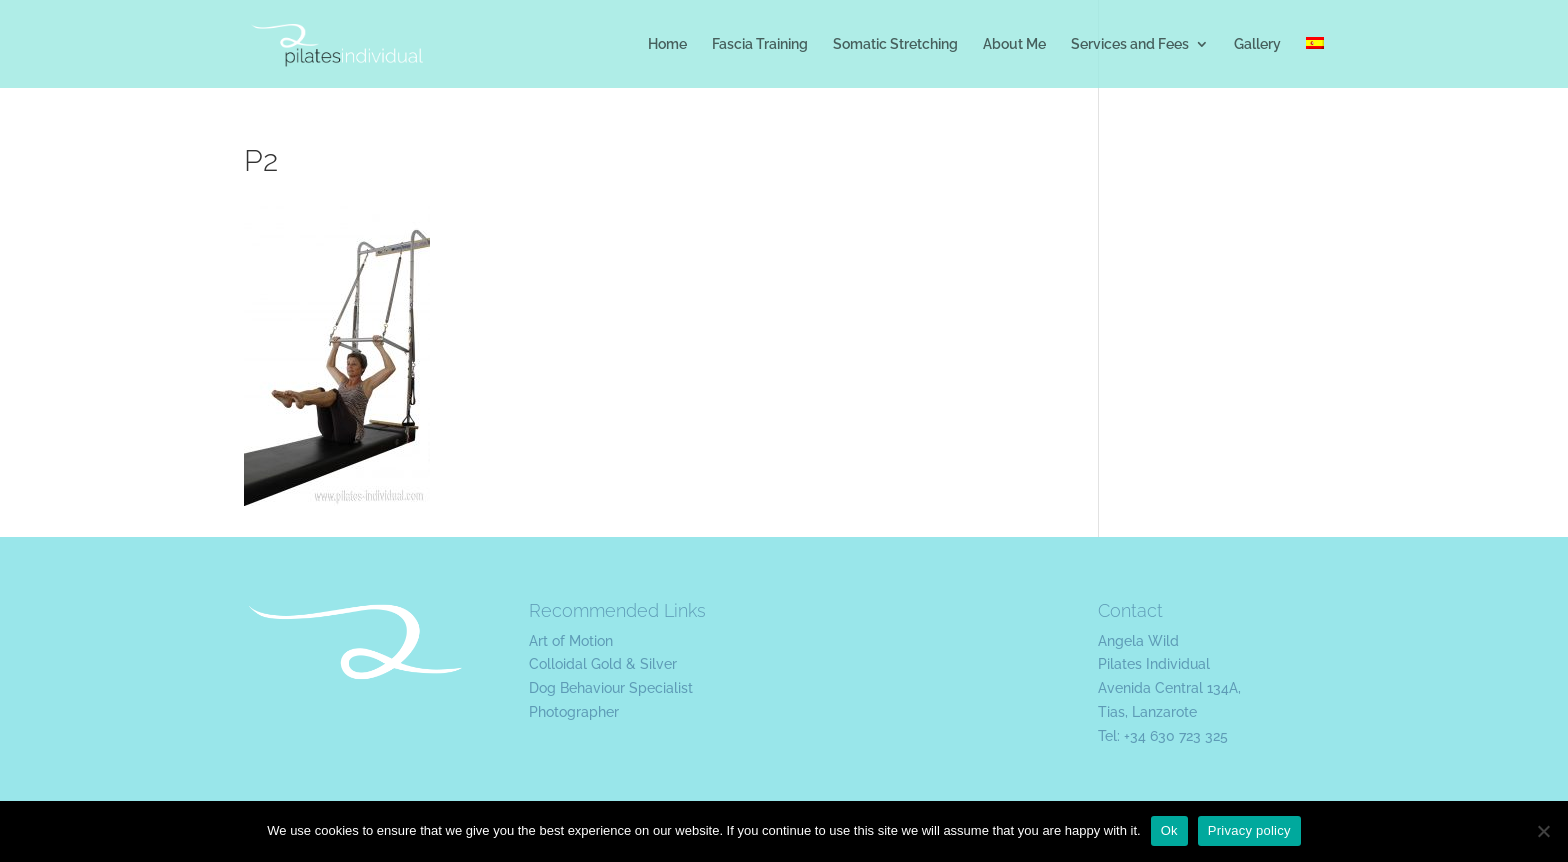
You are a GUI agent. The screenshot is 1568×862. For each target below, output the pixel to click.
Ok (1169, 830)
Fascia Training (760, 44)
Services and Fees (1130, 44)
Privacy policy (1249, 830)
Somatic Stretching (895, 44)
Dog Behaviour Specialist (611, 688)
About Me (1014, 44)
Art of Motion (571, 641)
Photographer (574, 712)
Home (667, 44)
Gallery (1257, 44)
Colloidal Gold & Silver (603, 664)
